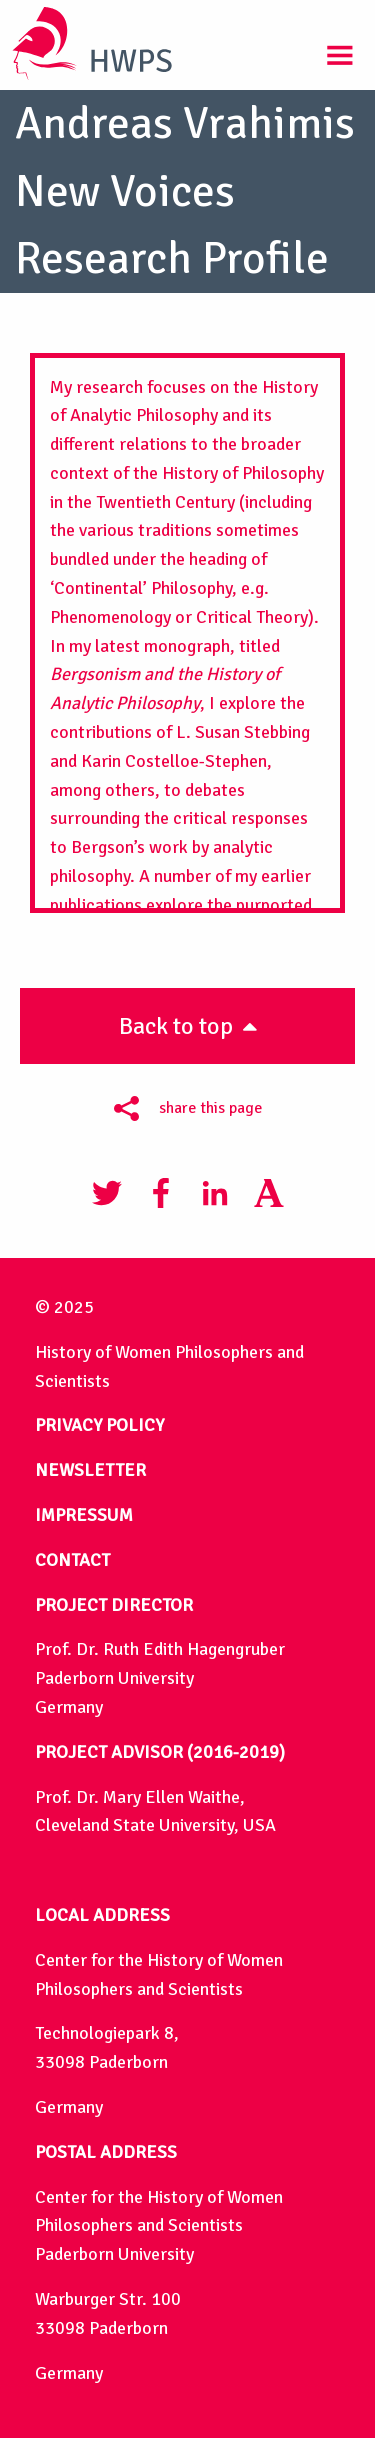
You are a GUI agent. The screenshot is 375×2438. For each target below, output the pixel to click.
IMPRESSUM (84, 1515)
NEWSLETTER (90, 1470)
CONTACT (72, 1560)
